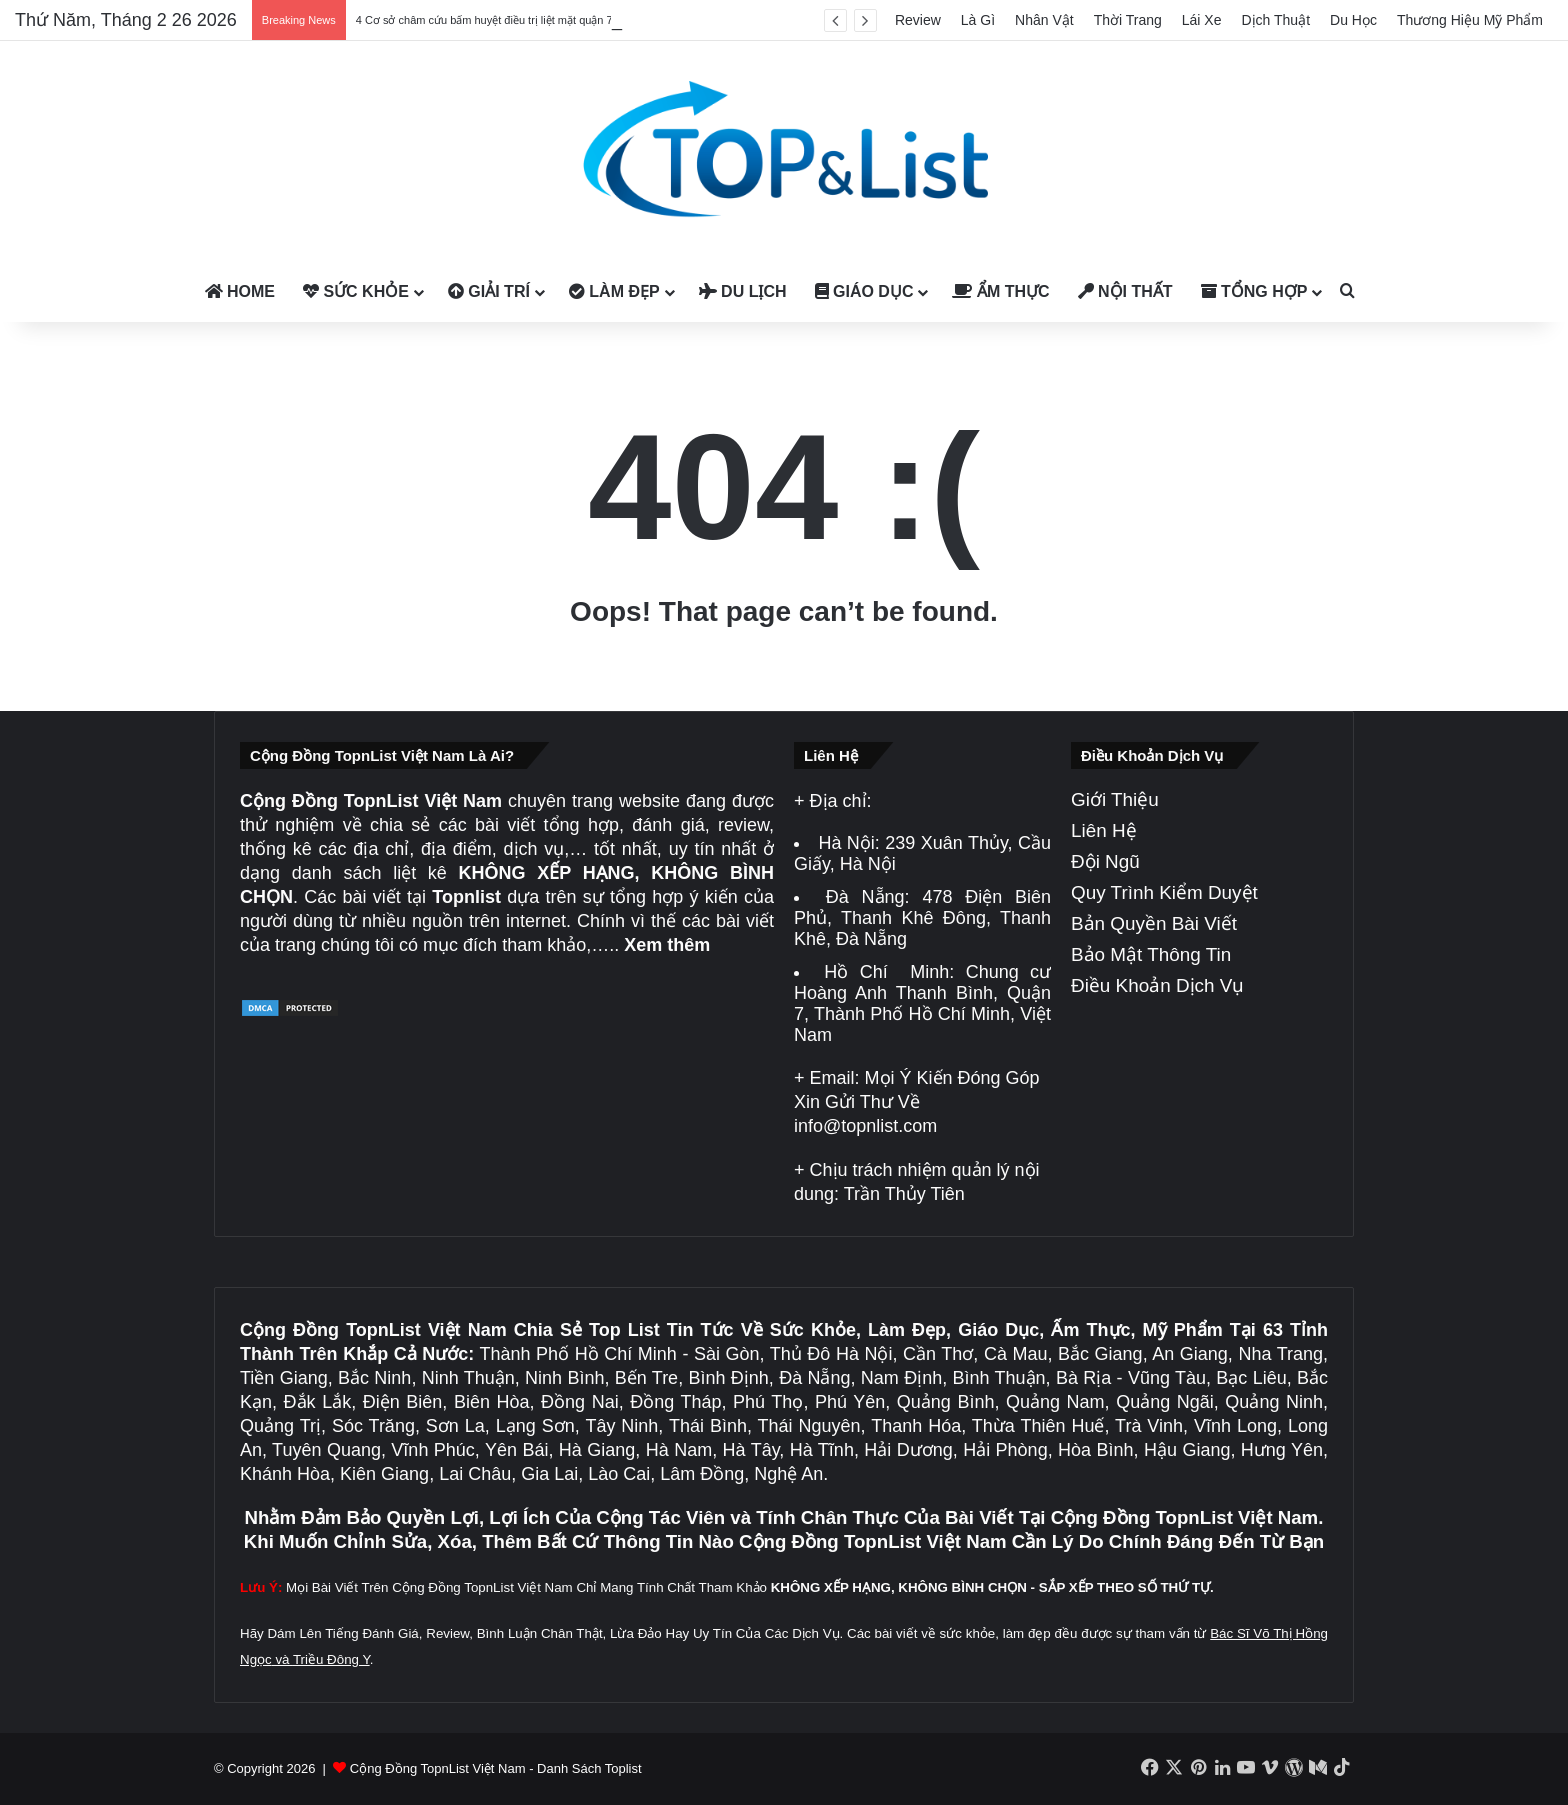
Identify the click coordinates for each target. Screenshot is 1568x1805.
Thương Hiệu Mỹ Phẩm (1470, 20)
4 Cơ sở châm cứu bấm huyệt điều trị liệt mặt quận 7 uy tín (499, 20)
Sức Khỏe (356, 291)
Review (918, 20)
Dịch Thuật (1276, 20)
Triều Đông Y (331, 1659)
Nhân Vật (1044, 20)
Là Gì (978, 20)
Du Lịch (743, 291)
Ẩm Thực (1000, 291)
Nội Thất (1125, 291)
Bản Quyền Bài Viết (1154, 923)
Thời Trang (1128, 20)
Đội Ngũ (1105, 861)
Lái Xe (1202, 20)
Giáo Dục (864, 291)
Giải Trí (489, 291)
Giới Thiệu (1115, 799)
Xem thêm (667, 945)
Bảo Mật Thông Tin (1151, 954)
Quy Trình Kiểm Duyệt (1164, 892)
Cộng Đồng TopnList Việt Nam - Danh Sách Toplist (496, 1768)
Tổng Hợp (1254, 291)
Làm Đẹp (614, 291)
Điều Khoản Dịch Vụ (1157, 985)
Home (240, 291)
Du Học (1353, 20)
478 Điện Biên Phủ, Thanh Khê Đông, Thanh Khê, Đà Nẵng (922, 918)
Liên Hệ (1104, 830)
